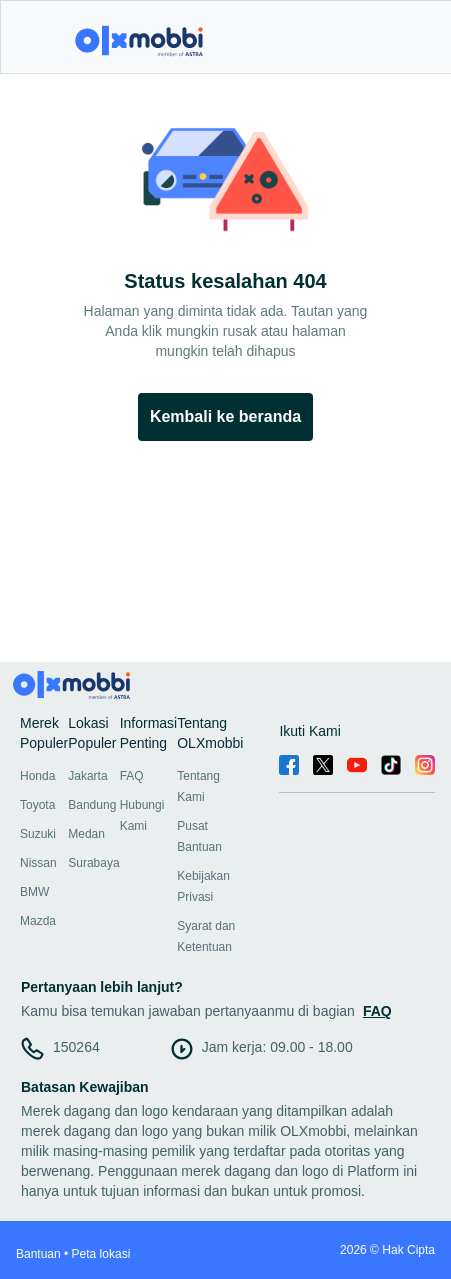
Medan (86, 834)
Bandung (92, 805)
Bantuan (38, 1254)
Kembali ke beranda (225, 416)
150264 (76, 1047)
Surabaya (93, 863)
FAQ (132, 776)
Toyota (37, 805)
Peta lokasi (101, 1254)
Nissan (38, 863)
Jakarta (87, 776)
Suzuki (38, 834)
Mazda (38, 921)
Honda (37, 776)
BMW (34, 892)
